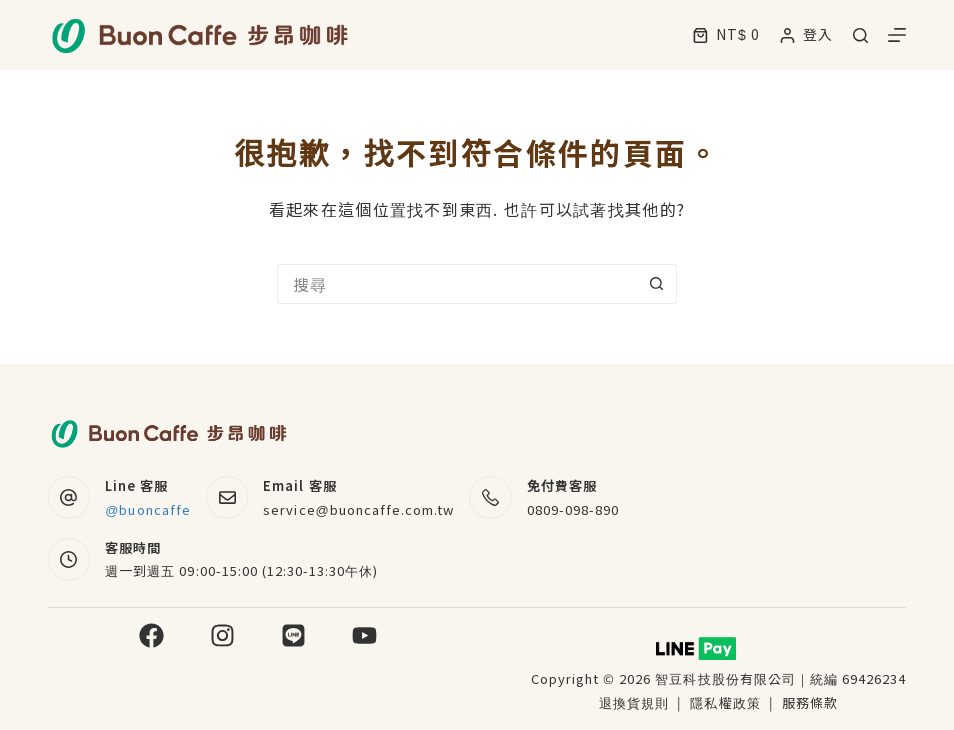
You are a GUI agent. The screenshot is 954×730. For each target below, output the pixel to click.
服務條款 (810, 702)
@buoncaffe (148, 509)
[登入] (806, 34)
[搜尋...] (457, 284)
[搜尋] (860, 35)
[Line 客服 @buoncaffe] (69, 497)
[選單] (897, 35)
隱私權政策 (727, 702)
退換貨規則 (634, 702)
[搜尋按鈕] (657, 284)
